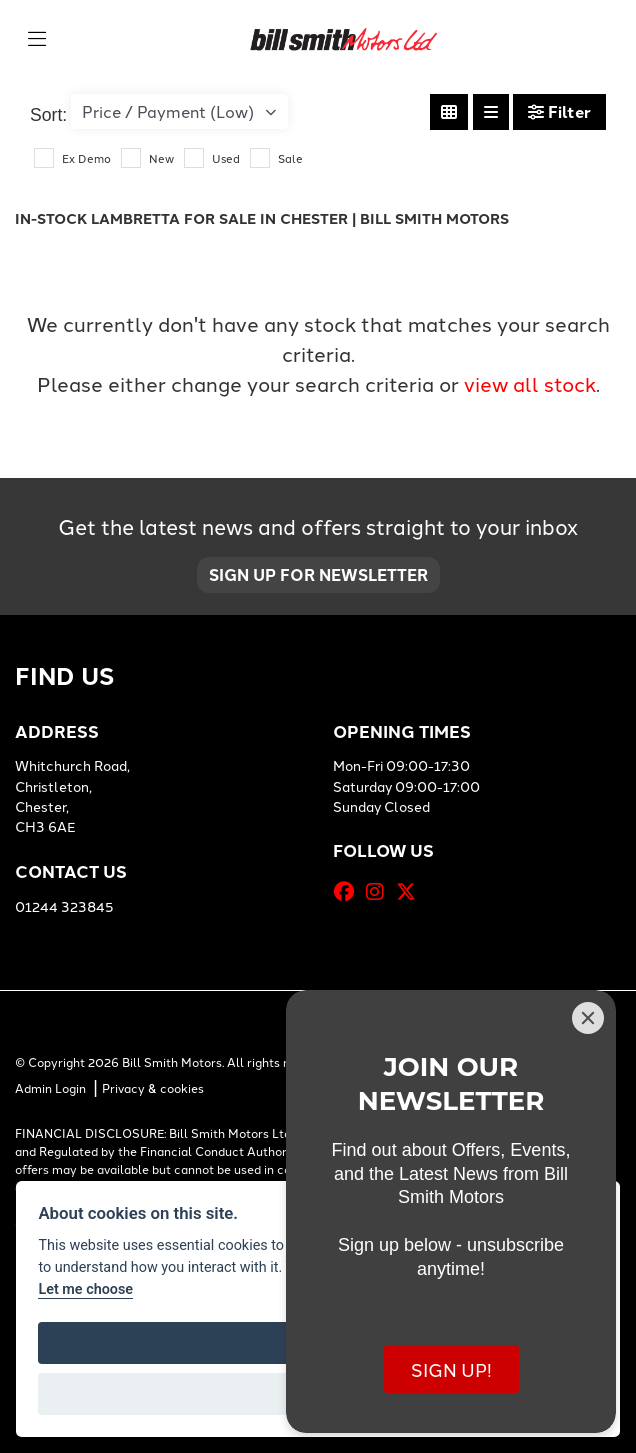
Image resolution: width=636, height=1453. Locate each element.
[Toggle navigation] (37, 39)
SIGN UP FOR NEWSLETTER (318, 574)
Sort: (48, 115)
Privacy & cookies (153, 1082)
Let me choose (85, 1289)
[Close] (588, 1018)
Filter (559, 111)
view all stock (530, 383)
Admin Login (50, 1082)
